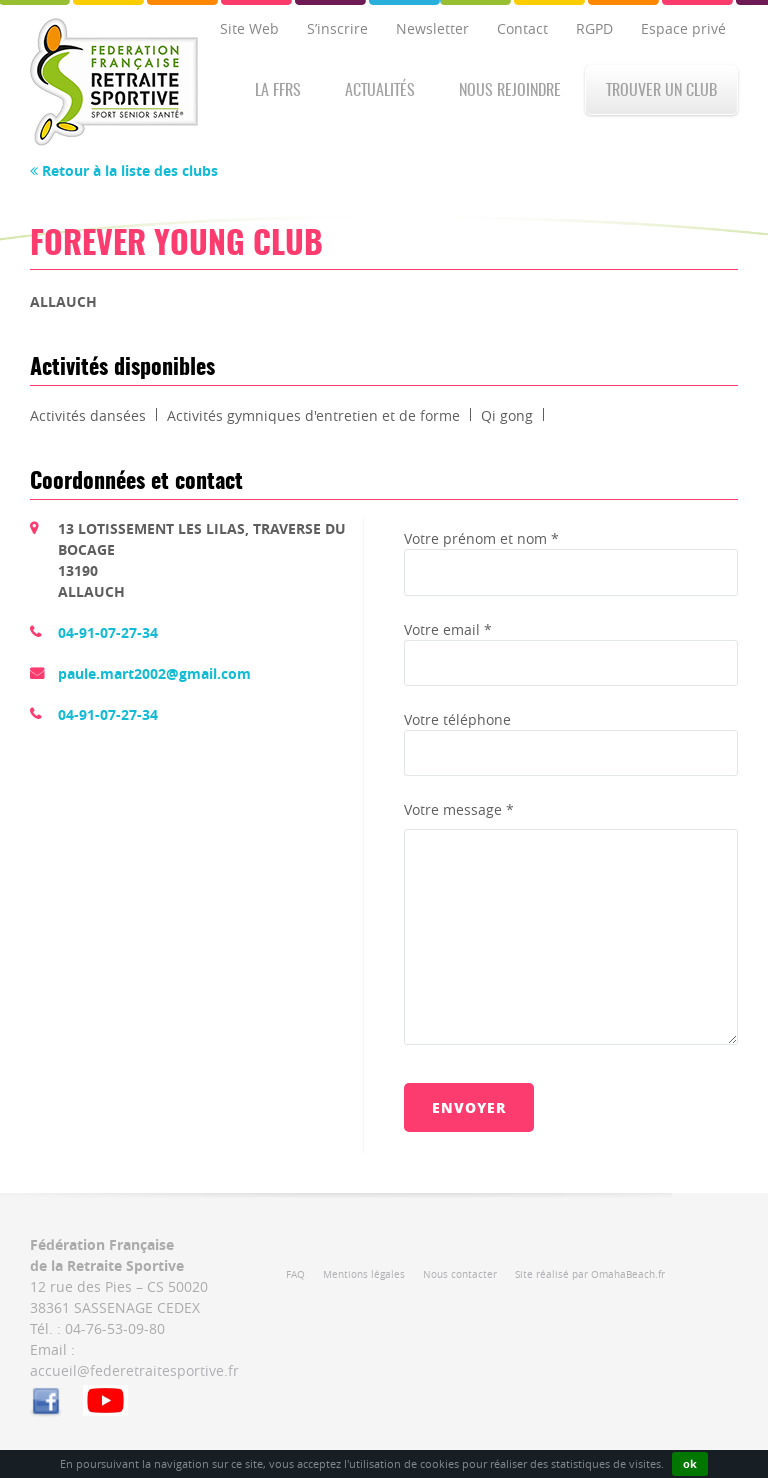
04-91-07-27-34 (108, 632)
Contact (522, 28)
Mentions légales (364, 1274)
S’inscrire (337, 28)
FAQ (295, 1274)
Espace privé (683, 28)
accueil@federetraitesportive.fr (134, 1370)
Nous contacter (460, 1274)
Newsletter (432, 28)
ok (690, 1463)
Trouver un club (661, 91)
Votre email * (448, 629)
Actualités (380, 91)
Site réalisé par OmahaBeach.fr (590, 1274)
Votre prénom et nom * (481, 538)
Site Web (249, 28)
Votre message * (459, 809)
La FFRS (278, 91)
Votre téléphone (457, 719)
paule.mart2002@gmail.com (154, 673)
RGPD (594, 28)
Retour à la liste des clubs (124, 170)
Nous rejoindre (510, 91)
